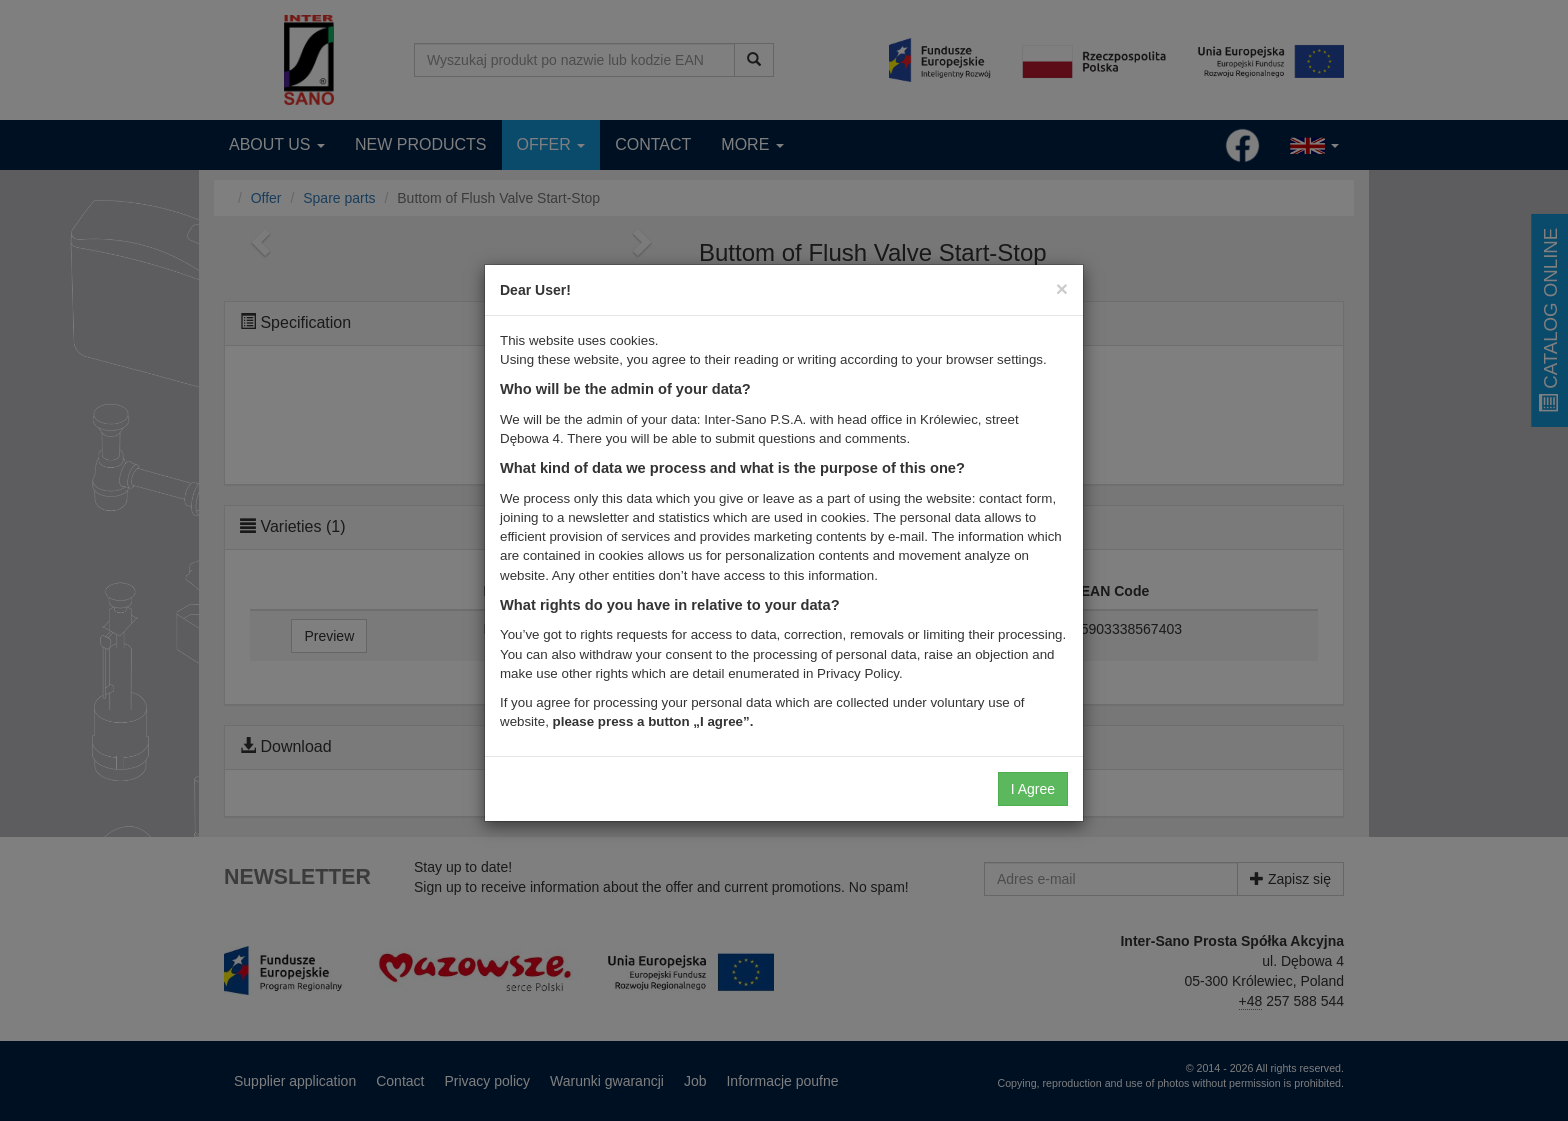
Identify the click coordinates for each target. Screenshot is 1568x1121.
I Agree (1033, 789)
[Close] (1062, 288)
